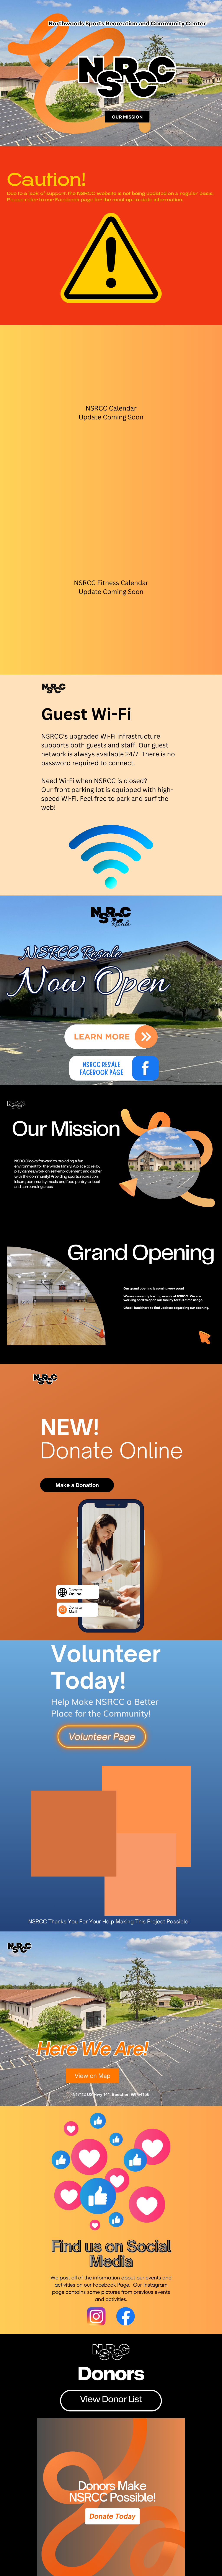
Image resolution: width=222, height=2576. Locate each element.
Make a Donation (62, 1485)
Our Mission (127, 117)
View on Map (92, 2076)
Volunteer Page (102, 1736)
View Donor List (111, 2399)
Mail (58, 1611)
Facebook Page (101, 1071)
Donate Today (112, 2531)
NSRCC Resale (101, 1063)
